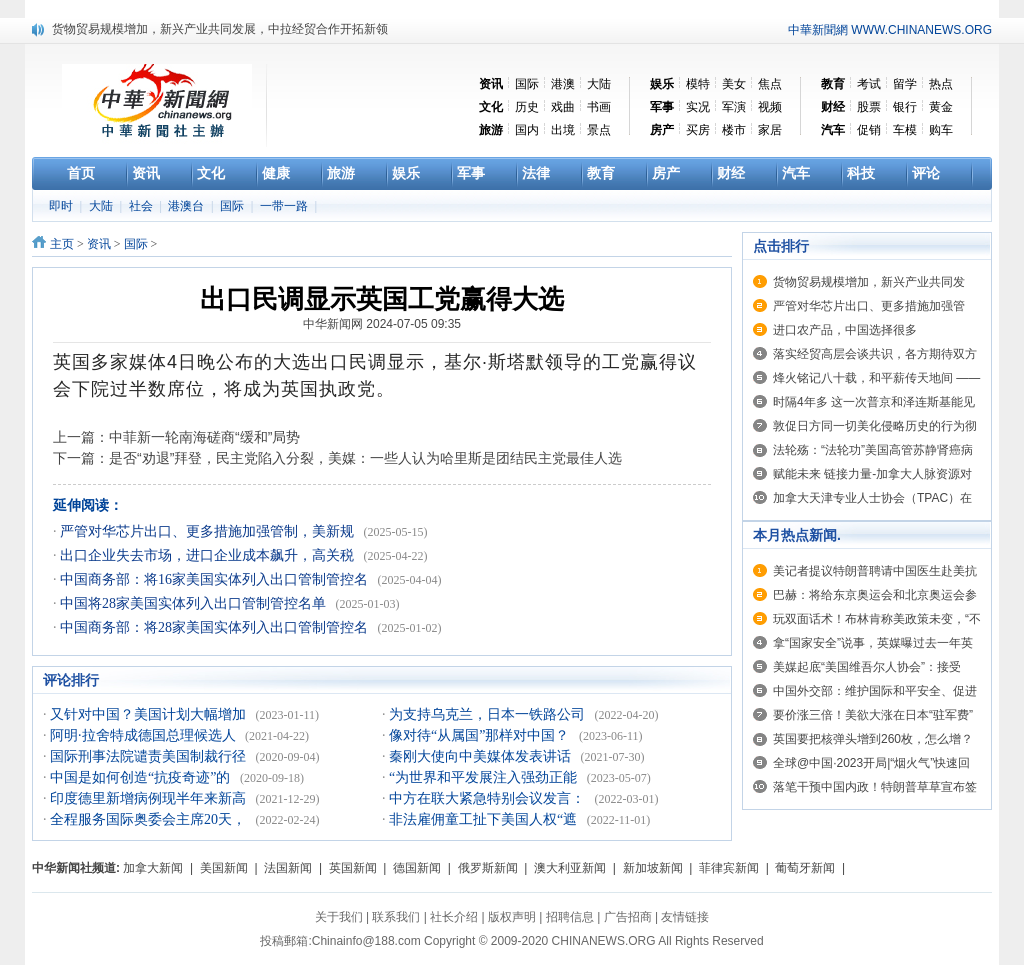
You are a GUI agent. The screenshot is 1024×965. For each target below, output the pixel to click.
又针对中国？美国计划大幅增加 (150, 714)
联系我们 (396, 917)
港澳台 (187, 206)
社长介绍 (454, 917)
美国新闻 (224, 868)
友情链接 (685, 917)
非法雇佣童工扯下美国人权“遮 (485, 819)
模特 (698, 84)
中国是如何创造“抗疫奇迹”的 (142, 777)
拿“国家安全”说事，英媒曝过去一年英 (873, 643)
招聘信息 (570, 917)
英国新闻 (353, 868)
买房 (698, 130)
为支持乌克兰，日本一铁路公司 (489, 714)
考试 (869, 84)
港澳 (563, 84)
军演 (734, 107)
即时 (62, 206)
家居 (770, 130)
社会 (142, 206)
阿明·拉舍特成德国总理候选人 (144, 735)
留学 (905, 84)
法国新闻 (288, 868)
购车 (941, 130)
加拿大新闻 (153, 868)
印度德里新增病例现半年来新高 (150, 798)
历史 (527, 107)
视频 (770, 107)
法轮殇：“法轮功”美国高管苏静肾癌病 (873, 450)
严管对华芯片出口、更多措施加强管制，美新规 (209, 531)
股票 (869, 107)
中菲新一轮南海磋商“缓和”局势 (204, 437)
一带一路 (285, 206)
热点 (941, 84)
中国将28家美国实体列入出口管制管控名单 (195, 603)
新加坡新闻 (653, 868)
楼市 (734, 130)
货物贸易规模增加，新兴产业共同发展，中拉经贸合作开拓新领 (220, 29)
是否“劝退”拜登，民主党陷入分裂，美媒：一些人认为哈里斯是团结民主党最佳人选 (365, 458)
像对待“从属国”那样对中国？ (481, 735)
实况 (698, 107)
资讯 (99, 244)
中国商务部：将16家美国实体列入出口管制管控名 (216, 579)
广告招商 (628, 917)
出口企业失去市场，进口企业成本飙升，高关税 (209, 555)
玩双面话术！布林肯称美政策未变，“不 (877, 619)
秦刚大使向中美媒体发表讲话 (482, 756)
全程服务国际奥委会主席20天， (150, 819)
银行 (905, 107)
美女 (734, 84)
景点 (599, 130)
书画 (599, 107)
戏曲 (563, 107)
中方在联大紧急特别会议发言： (489, 798)
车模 (905, 130)
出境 (563, 130)
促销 (869, 130)
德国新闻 (417, 868)
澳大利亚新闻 (570, 868)
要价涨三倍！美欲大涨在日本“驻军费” (873, 715)
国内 (527, 130)
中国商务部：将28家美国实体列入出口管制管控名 (216, 627)
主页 (62, 244)
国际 (527, 84)
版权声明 (512, 917)
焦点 (770, 84)
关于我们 (339, 917)
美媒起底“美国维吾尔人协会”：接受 (867, 667)
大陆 (599, 84)
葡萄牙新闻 (805, 868)
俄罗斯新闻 (488, 868)
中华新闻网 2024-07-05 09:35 (382, 324)
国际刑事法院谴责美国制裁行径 (150, 756)
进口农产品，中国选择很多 (845, 330)
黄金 (941, 107)
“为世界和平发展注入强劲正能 (485, 777)
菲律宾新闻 (729, 868)
